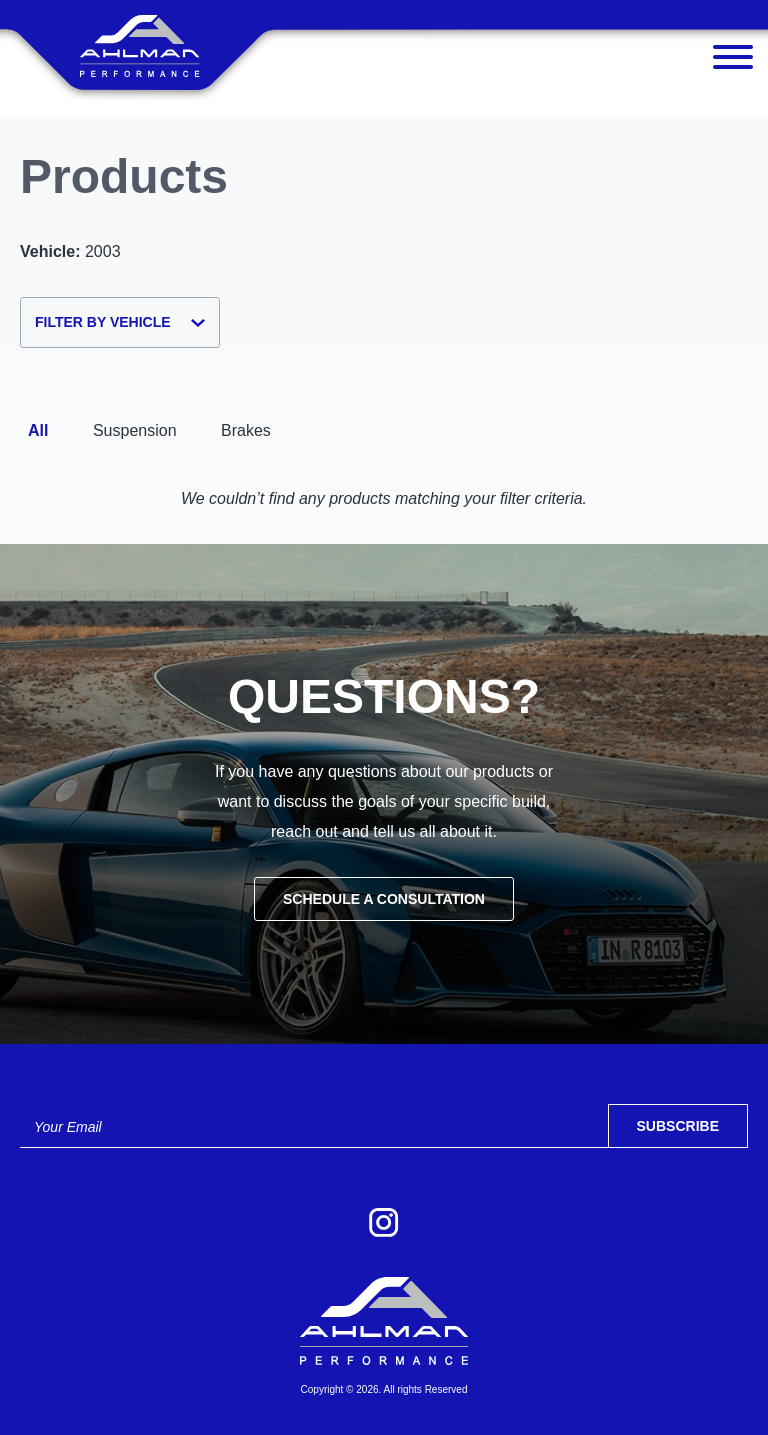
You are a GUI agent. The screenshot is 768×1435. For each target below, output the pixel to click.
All (38, 430)
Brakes (246, 430)
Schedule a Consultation (384, 899)
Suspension (135, 430)
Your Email (68, 1127)
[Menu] (733, 62)
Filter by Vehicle (120, 322)
